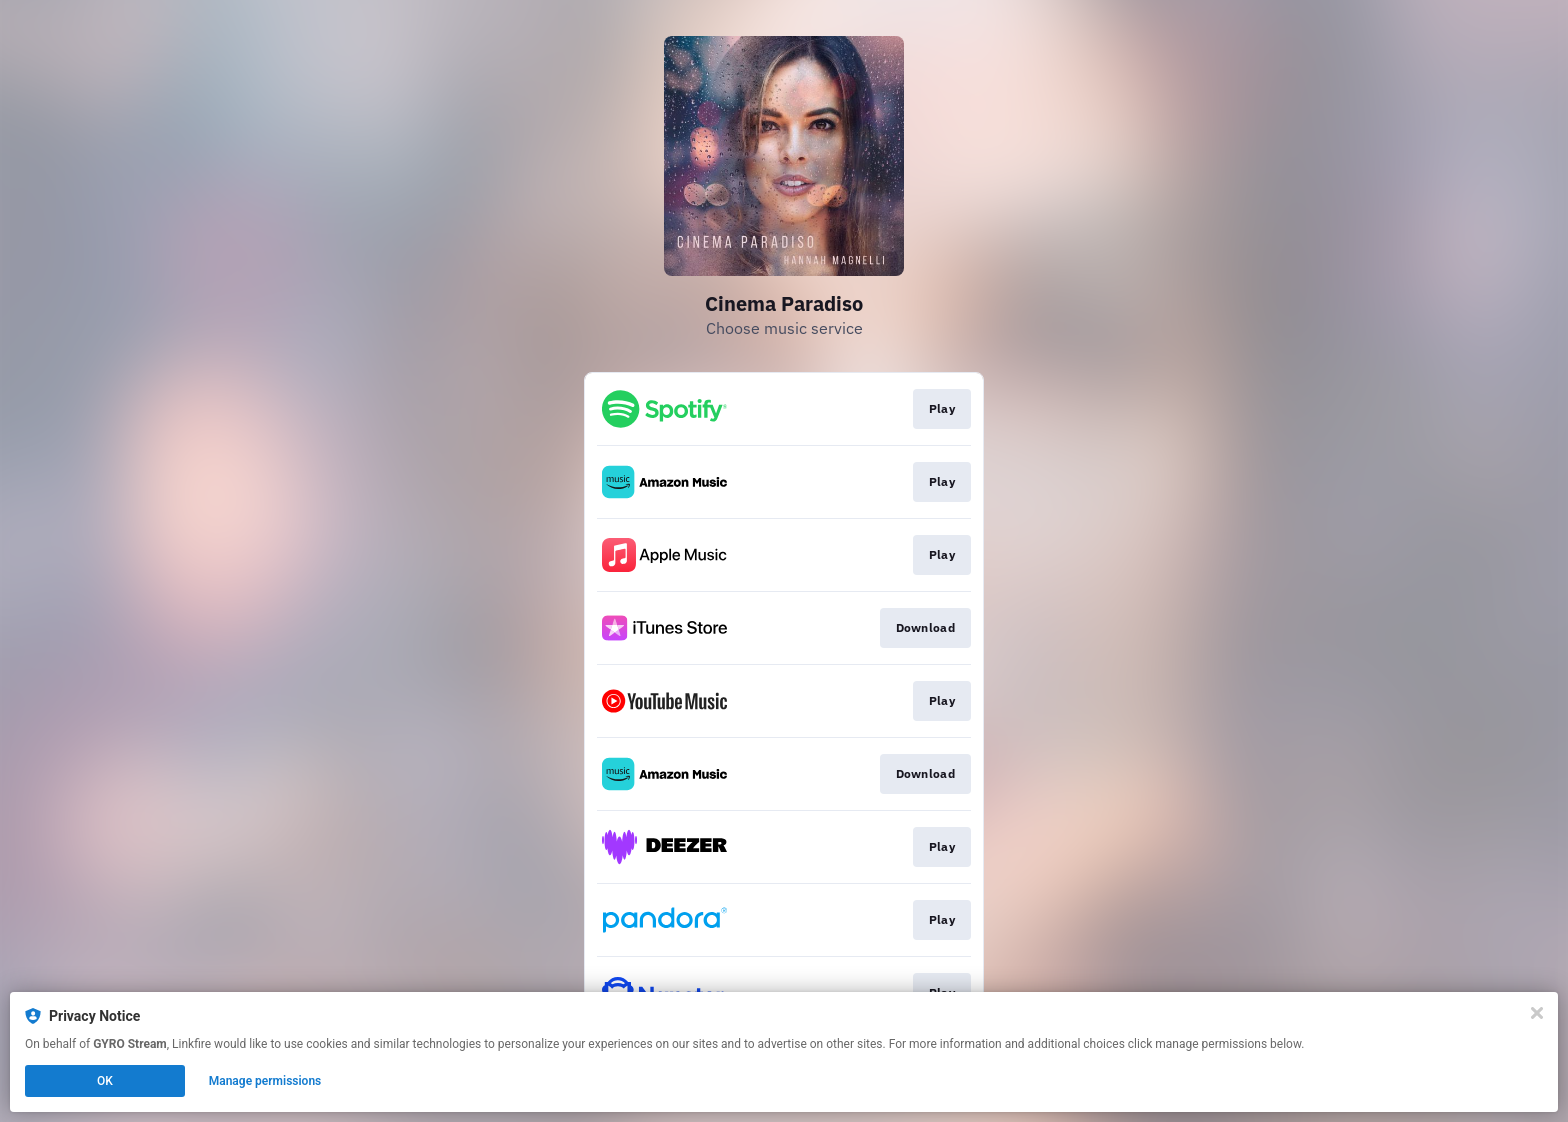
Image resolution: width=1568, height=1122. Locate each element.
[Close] (1537, 1013)
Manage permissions (265, 1081)
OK (105, 1081)
